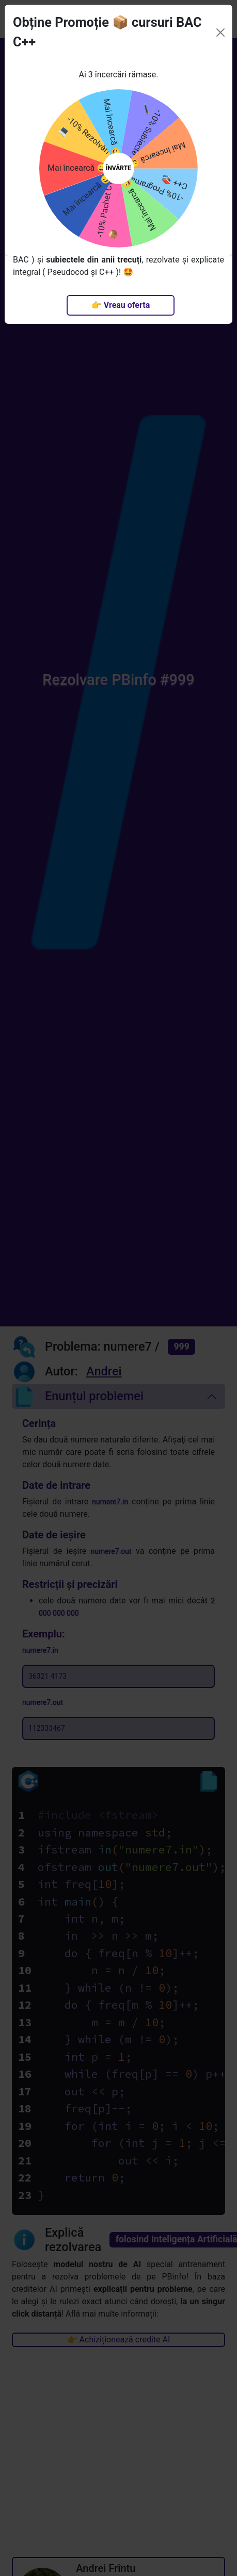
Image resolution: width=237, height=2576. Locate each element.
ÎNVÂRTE (118, 155)
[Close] (220, 19)
